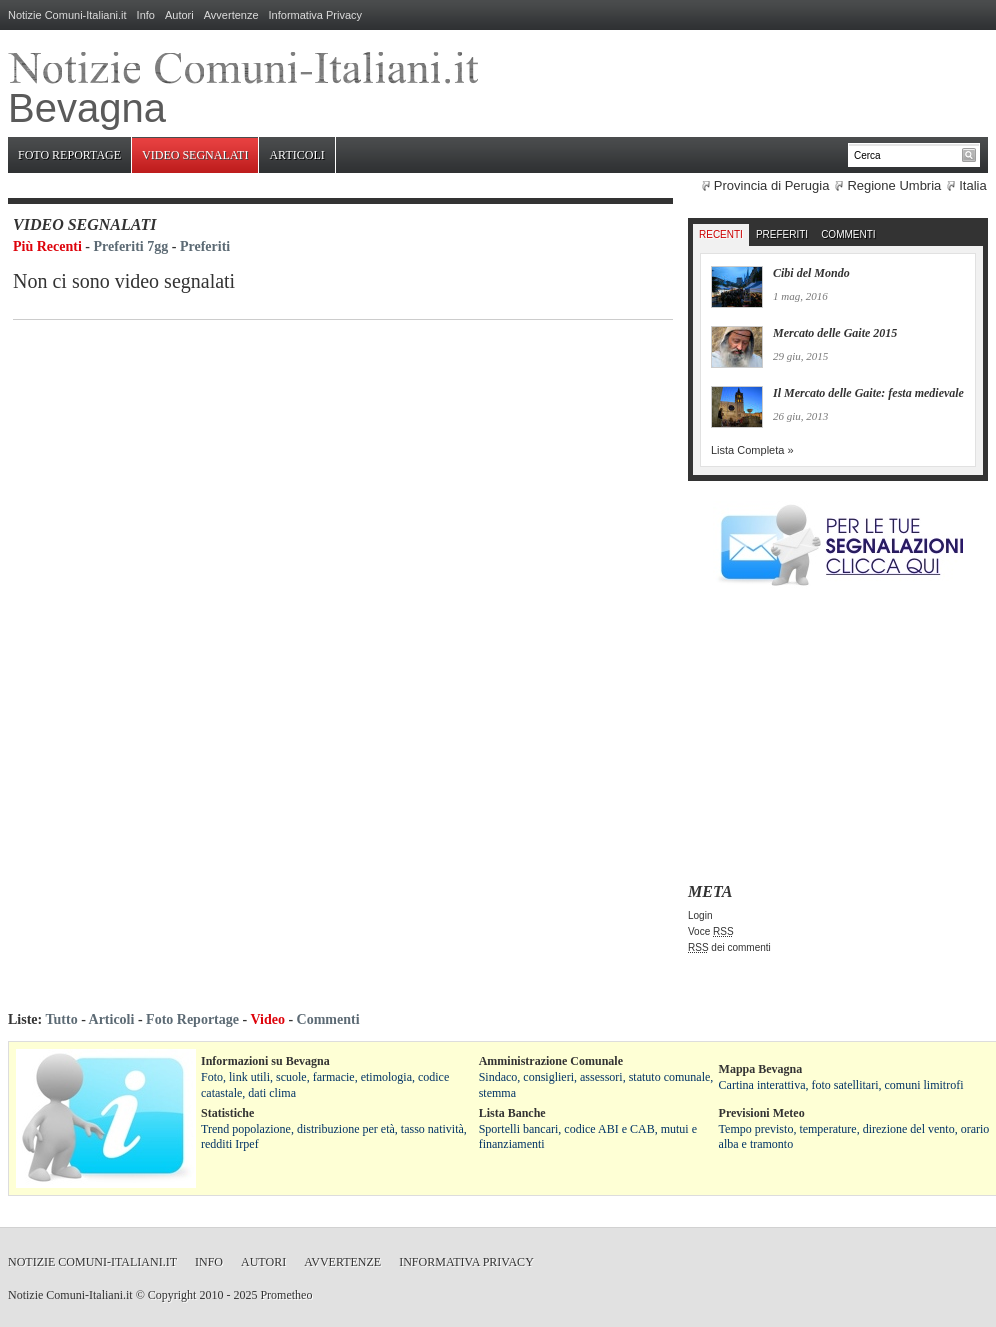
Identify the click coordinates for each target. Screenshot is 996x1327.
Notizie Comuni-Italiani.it (67, 15)
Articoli (296, 155)
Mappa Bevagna (761, 1069)
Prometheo (286, 1295)
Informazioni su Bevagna (265, 1061)
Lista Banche (512, 1113)
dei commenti (729, 947)
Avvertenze (231, 15)
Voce (711, 931)
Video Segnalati (195, 155)
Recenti (721, 234)
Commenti (848, 234)
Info (146, 15)
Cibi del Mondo (811, 273)
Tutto (61, 1019)
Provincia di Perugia (772, 185)
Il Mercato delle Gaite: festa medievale (868, 393)
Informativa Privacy (316, 15)
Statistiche (227, 1113)
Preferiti (205, 246)
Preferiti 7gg (131, 246)
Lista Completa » (752, 450)
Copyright (172, 1295)
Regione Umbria (894, 185)
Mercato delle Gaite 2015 (835, 333)
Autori (179, 15)
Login (700, 915)
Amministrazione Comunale (551, 1061)
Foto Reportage (69, 155)
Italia (972, 185)
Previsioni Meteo (762, 1113)
